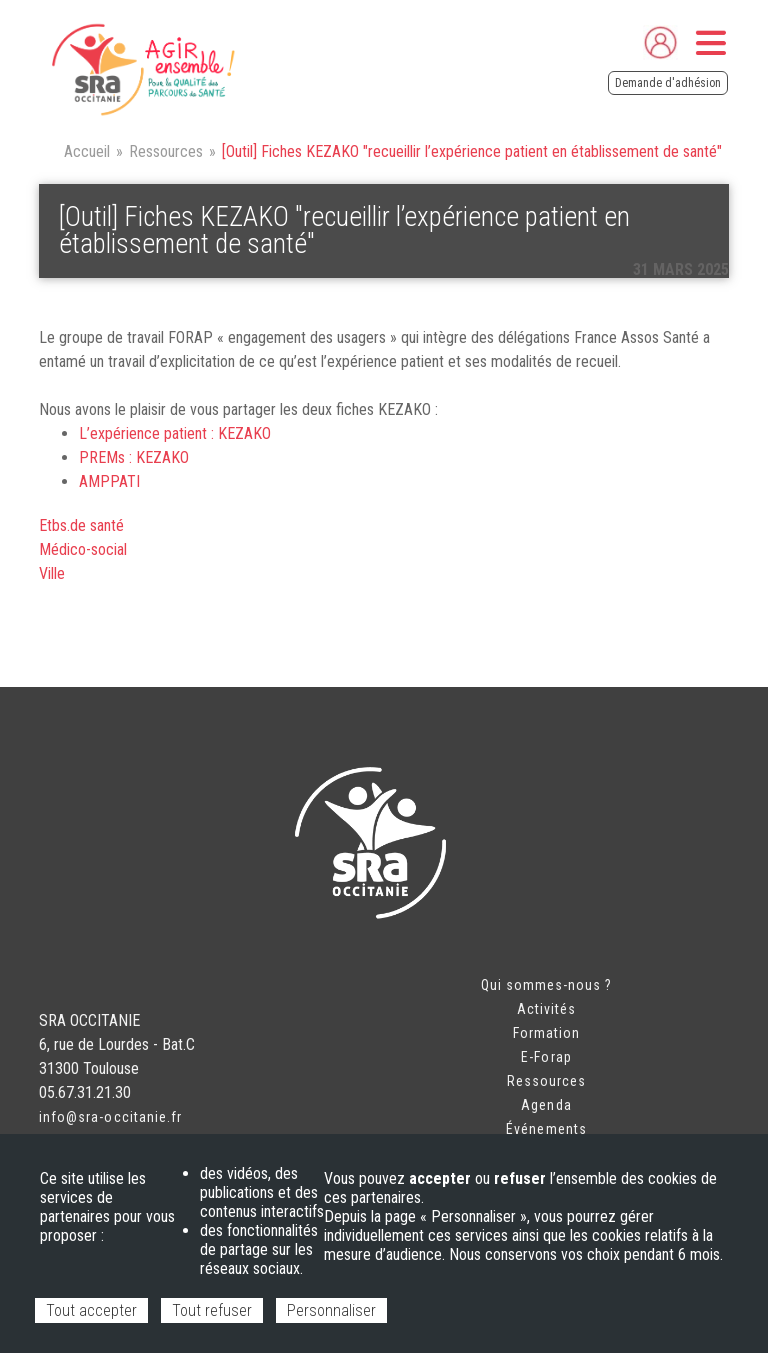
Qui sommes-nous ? (547, 985)
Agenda (546, 1105)
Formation (546, 1033)
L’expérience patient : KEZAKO (175, 433)
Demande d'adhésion (668, 83)
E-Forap (546, 1057)
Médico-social (83, 549)
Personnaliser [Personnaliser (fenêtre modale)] (331, 1310)
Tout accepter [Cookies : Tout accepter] (91, 1310)
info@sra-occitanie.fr (110, 1117)
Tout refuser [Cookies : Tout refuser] (212, 1310)
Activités (546, 1009)
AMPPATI (109, 481)
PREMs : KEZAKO (134, 457)
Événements (546, 1129)
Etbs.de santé (81, 525)
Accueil (87, 151)
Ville (52, 573)
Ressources (166, 151)
